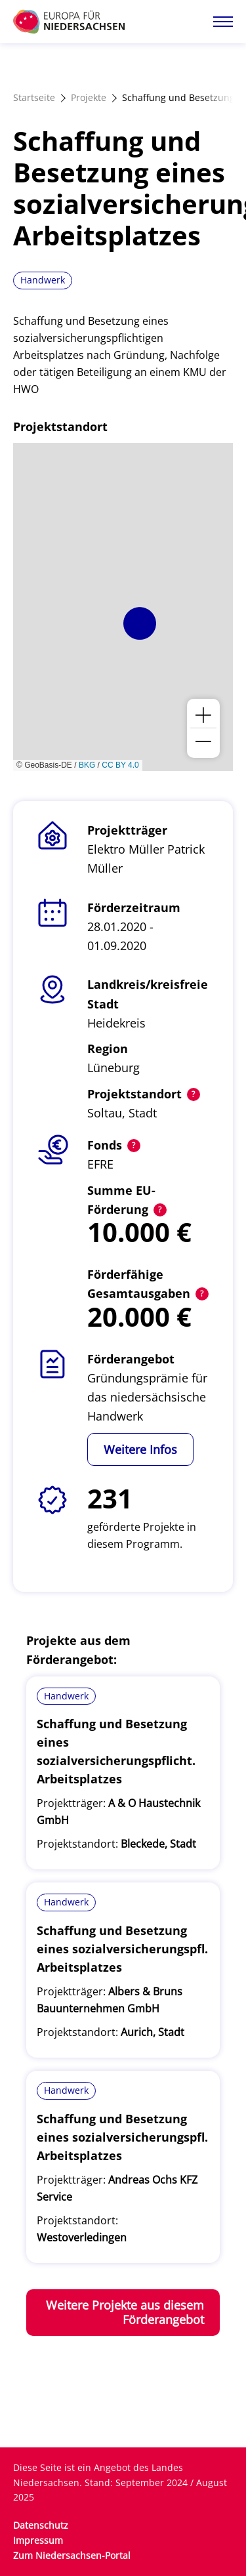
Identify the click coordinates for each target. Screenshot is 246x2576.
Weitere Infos (140, 1449)
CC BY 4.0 (120, 765)
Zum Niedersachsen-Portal (72, 2555)
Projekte (88, 97)
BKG (87, 765)
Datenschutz (40, 2525)
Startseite (34, 97)
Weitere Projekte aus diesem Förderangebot (125, 2312)
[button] (139, 623)
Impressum (38, 2540)
